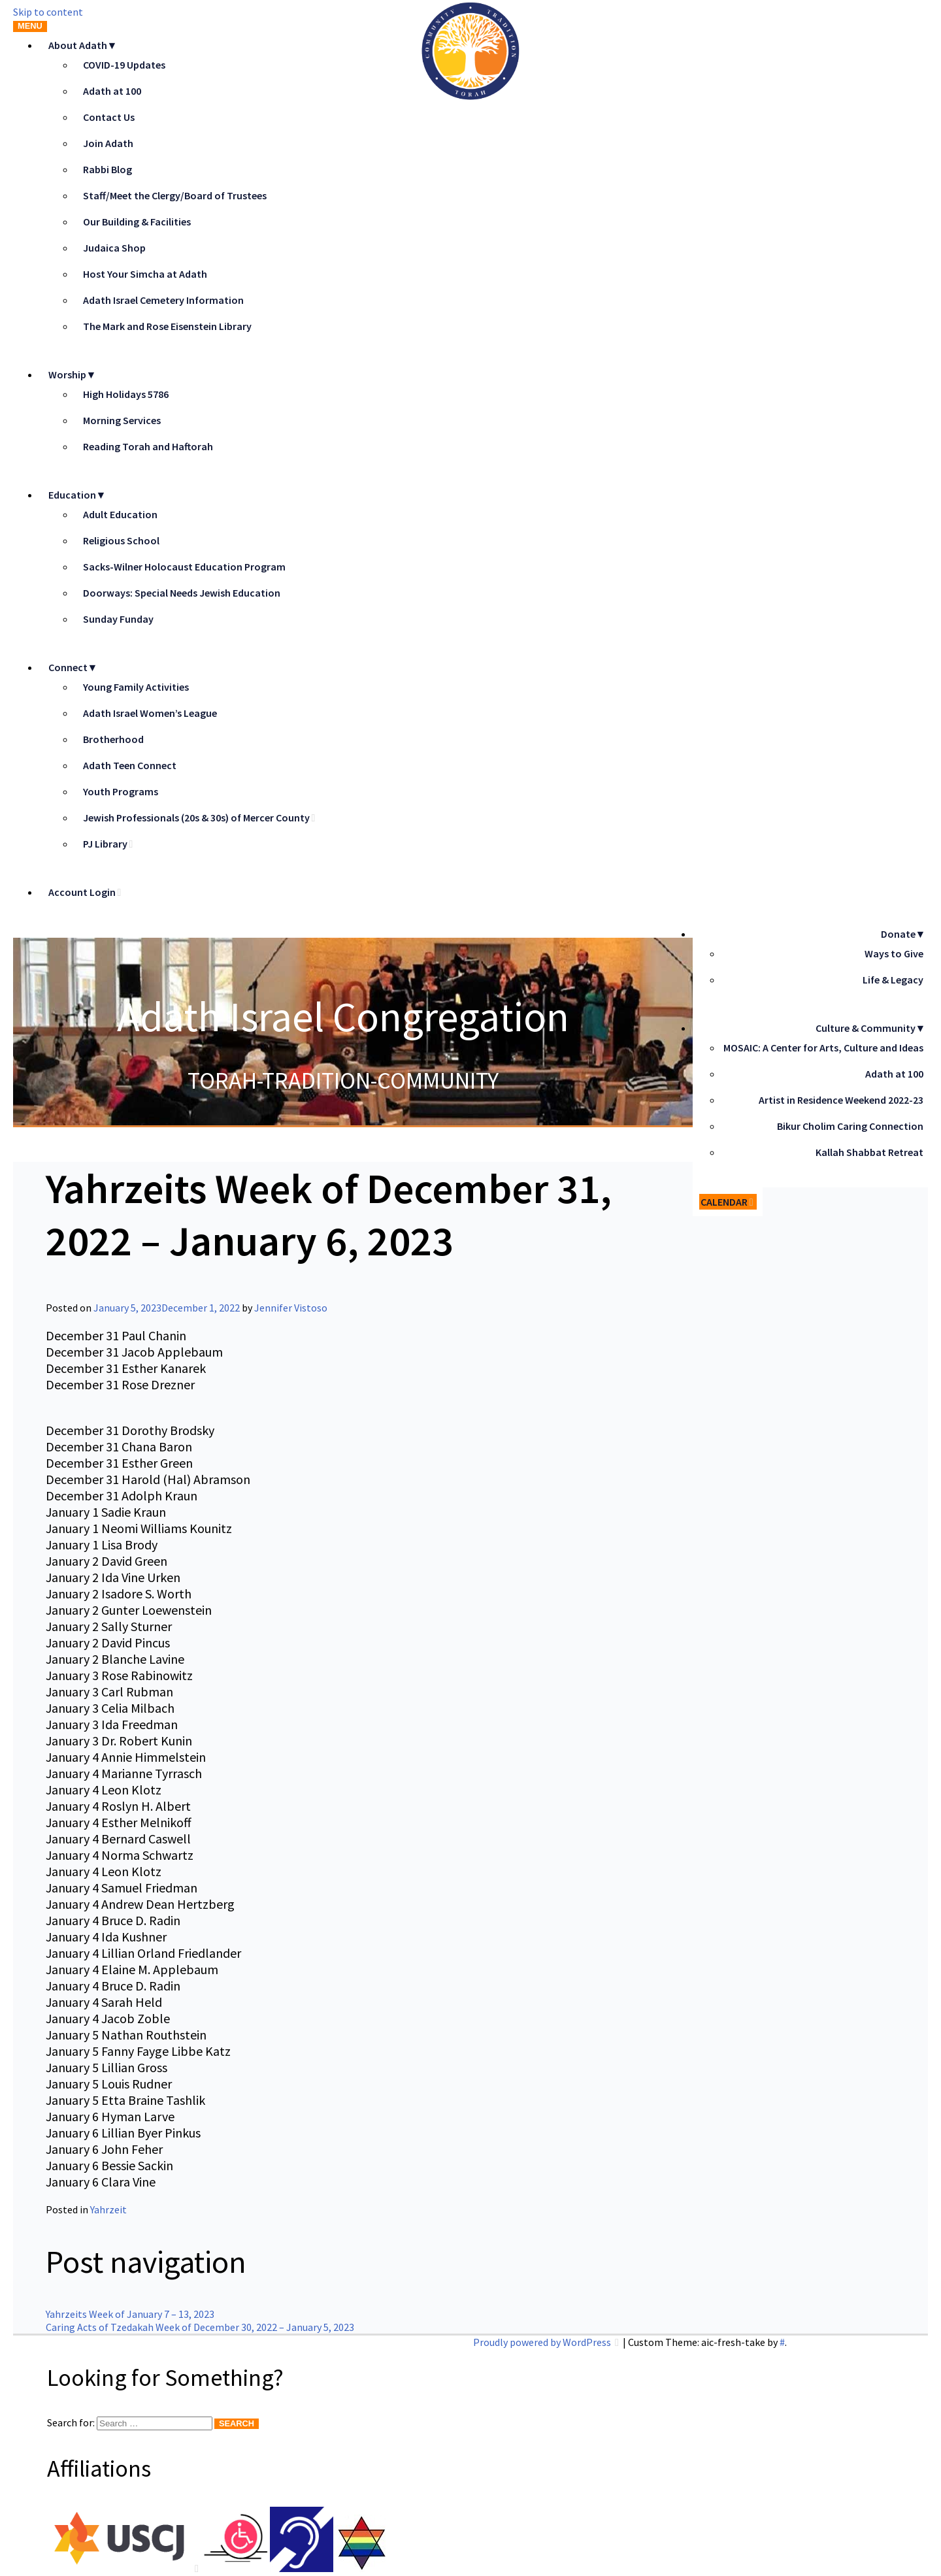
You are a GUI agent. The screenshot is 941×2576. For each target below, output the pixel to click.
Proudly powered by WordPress (543, 2342)
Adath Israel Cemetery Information (163, 299)
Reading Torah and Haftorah (148, 446)
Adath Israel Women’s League (150, 712)
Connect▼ (73, 667)
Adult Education (120, 514)
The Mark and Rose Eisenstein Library (167, 326)
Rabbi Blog (107, 169)
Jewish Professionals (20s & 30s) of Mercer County (196, 817)
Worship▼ (72, 374)
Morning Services (122, 420)
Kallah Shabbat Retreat (869, 1152)
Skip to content (48, 11)
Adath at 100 (112, 90)
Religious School (121, 540)
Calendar (724, 1201)
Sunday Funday (118, 618)
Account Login (82, 892)
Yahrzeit (108, 2209)
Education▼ (77, 494)
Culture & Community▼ (871, 1027)
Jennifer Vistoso (290, 1307)
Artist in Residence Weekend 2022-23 (841, 1099)
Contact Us (109, 117)
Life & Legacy (893, 979)
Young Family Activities (136, 686)
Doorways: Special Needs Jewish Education (181, 592)
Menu (30, 26)
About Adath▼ (83, 45)
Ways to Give (894, 953)
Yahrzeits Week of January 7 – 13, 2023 (130, 2313)
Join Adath (108, 143)
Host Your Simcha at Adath (145, 273)
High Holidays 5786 (126, 394)
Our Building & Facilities (137, 221)
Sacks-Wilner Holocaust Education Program (184, 566)
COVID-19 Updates (124, 64)
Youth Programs (120, 791)
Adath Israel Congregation (343, 1016)
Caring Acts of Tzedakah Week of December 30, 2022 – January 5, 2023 (200, 2327)
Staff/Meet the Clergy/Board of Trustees (175, 195)
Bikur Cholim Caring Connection (850, 1125)
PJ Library (105, 843)
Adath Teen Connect (129, 765)
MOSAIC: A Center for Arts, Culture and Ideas (823, 1047)
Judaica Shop (114, 247)
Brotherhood (113, 739)
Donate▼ (903, 933)
